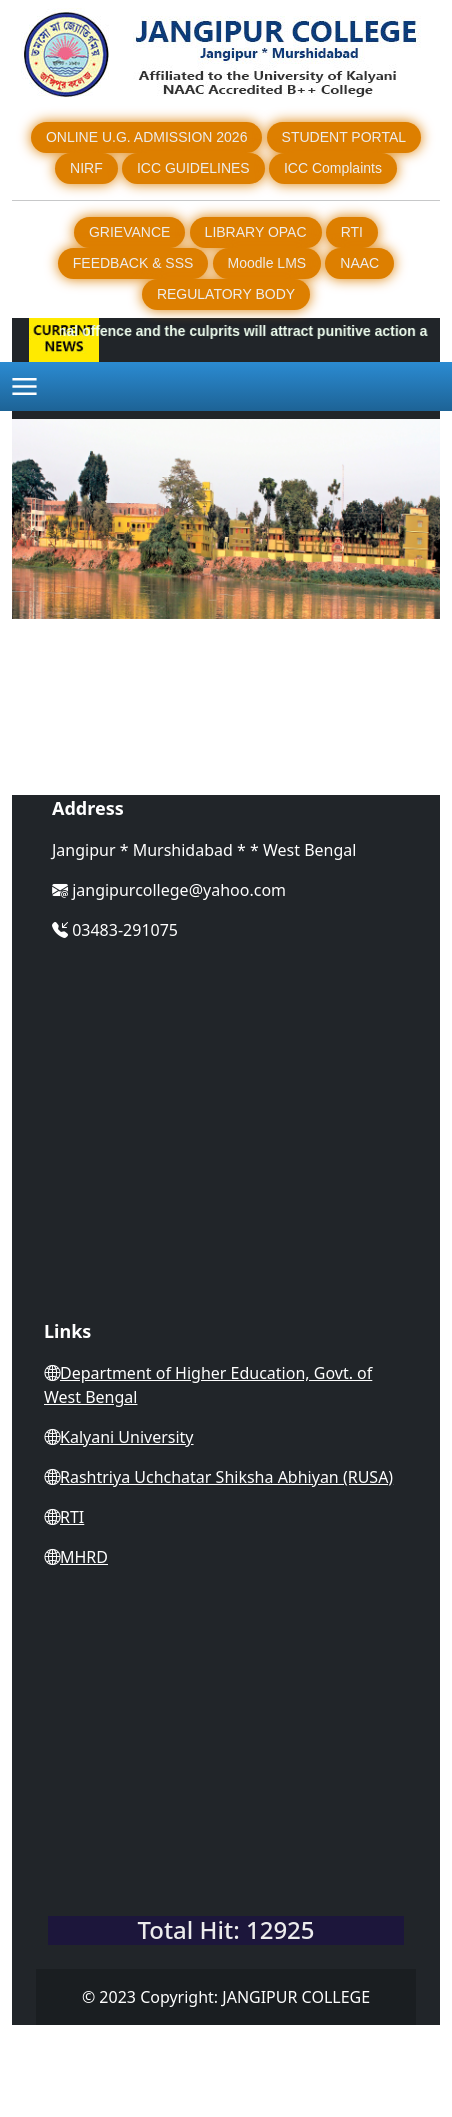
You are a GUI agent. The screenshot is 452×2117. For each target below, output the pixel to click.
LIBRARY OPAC (256, 232)
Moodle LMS (267, 263)
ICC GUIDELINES (193, 168)
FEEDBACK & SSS (133, 263)
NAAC (359, 263)
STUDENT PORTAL (344, 137)
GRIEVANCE (129, 232)
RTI (352, 232)
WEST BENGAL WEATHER (226, 1825)
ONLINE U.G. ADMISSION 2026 (147, 137)
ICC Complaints (333, 168)
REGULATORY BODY (226, 294)
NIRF (86, 168)
